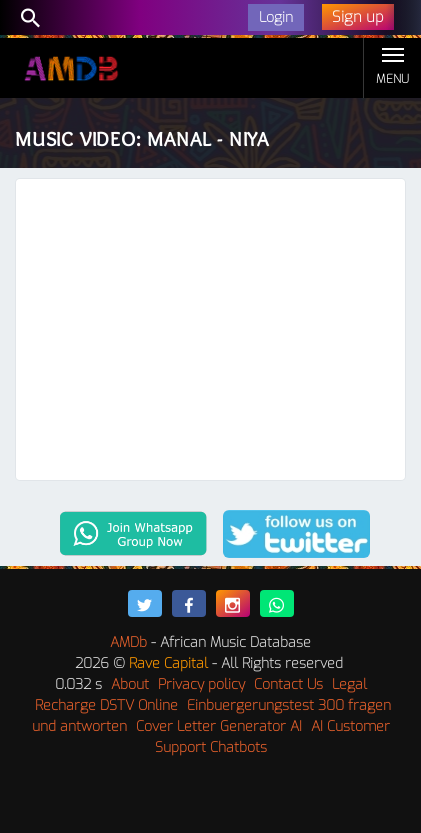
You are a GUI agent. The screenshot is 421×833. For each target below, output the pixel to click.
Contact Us (288, 684)
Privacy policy (201, 684)
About (130, 684)
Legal (349, 684)
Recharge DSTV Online (106, 705)
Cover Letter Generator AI (219, 726)
